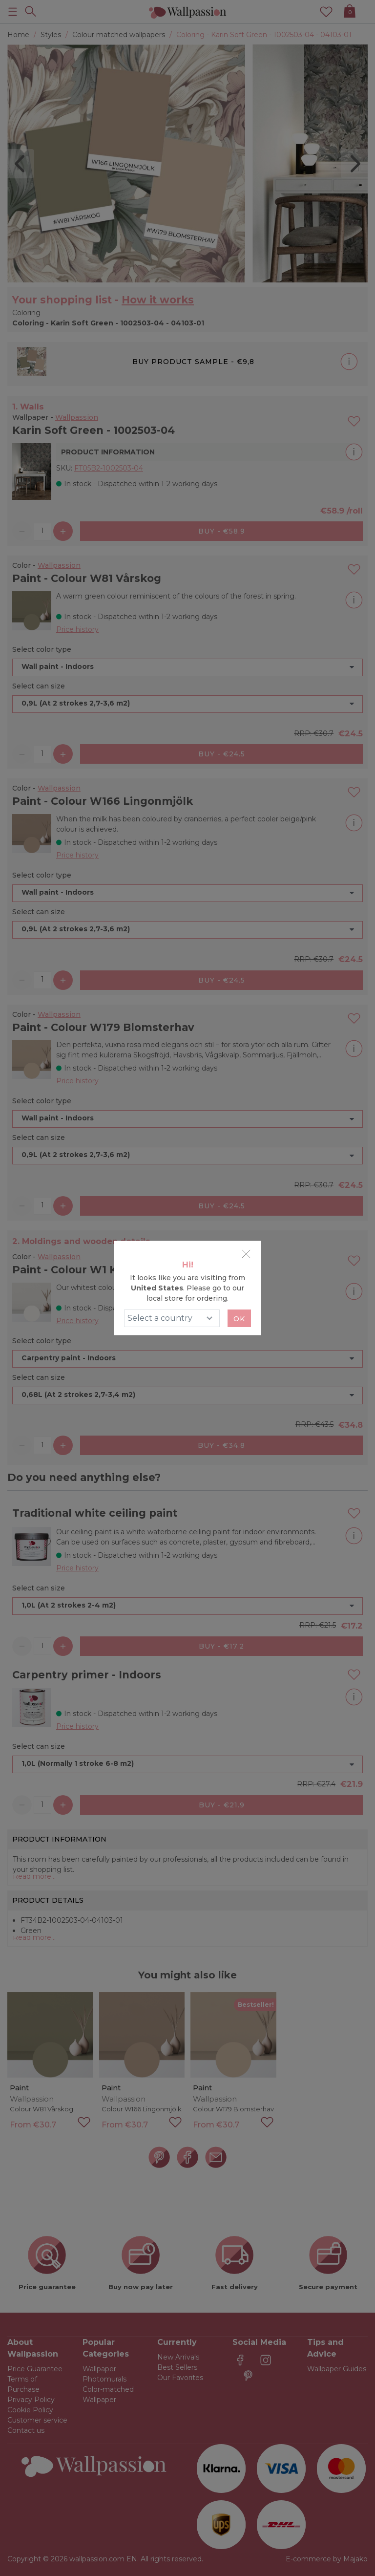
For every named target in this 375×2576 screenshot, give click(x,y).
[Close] (246, 1254)
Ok (239, 1318)
